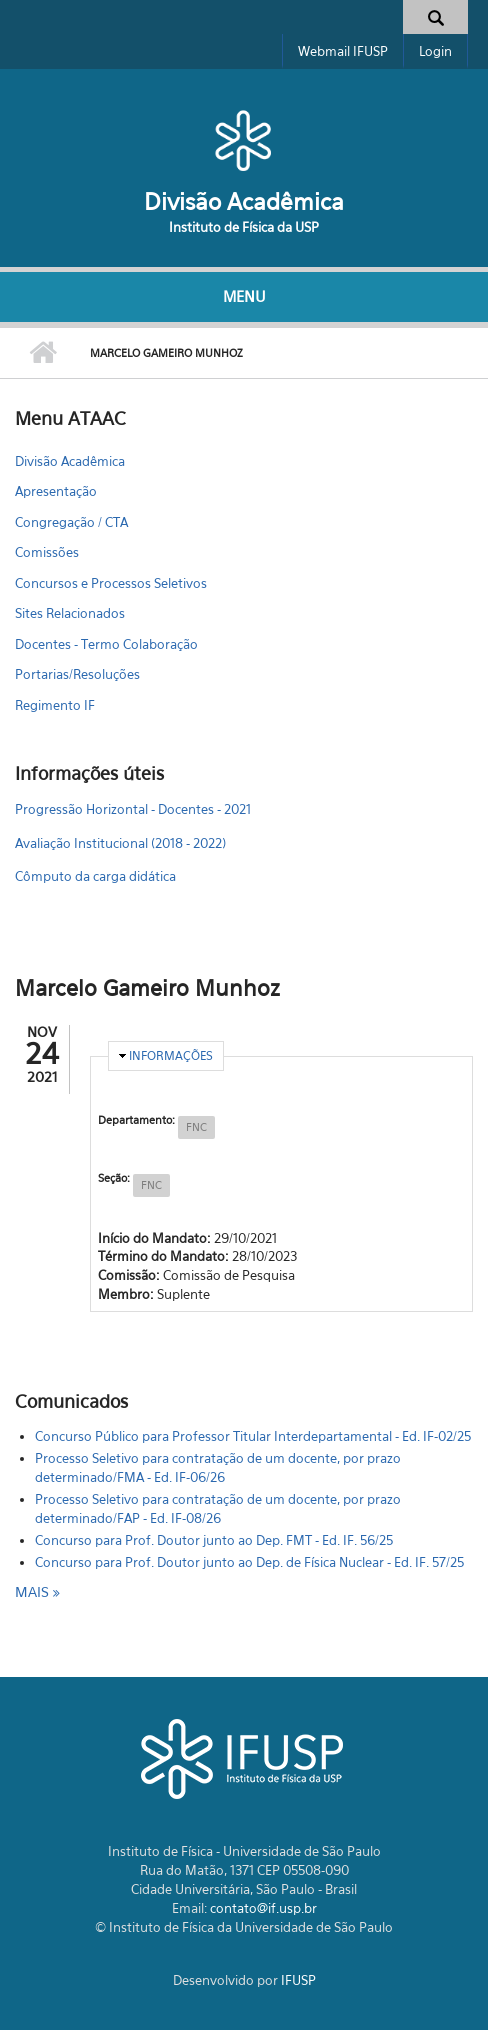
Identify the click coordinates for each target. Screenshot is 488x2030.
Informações (171, 1055)
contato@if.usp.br (263, 1908)
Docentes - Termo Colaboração (106, 644)
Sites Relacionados (70, 613)
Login (435, 51)
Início (42, 353)
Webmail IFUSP (343, 51)
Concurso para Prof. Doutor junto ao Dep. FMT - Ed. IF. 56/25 (214, 1540)
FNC (196, 1127)
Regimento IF (55, 705)
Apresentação (56, 491)
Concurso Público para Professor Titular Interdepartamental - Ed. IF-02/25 (253, 1436)
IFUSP (298, 1980)
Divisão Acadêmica (244, 201)
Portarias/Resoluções (77, 674)
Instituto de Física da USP (244, 227)
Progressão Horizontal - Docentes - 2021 (133, 809)
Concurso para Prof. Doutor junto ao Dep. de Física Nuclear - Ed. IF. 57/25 (249, 1562)
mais (34, 1591)
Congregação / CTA (71, 522)
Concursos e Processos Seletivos (111, 583)
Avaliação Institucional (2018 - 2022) (120, 843)
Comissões (47, 552)
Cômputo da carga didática (95, 876)
